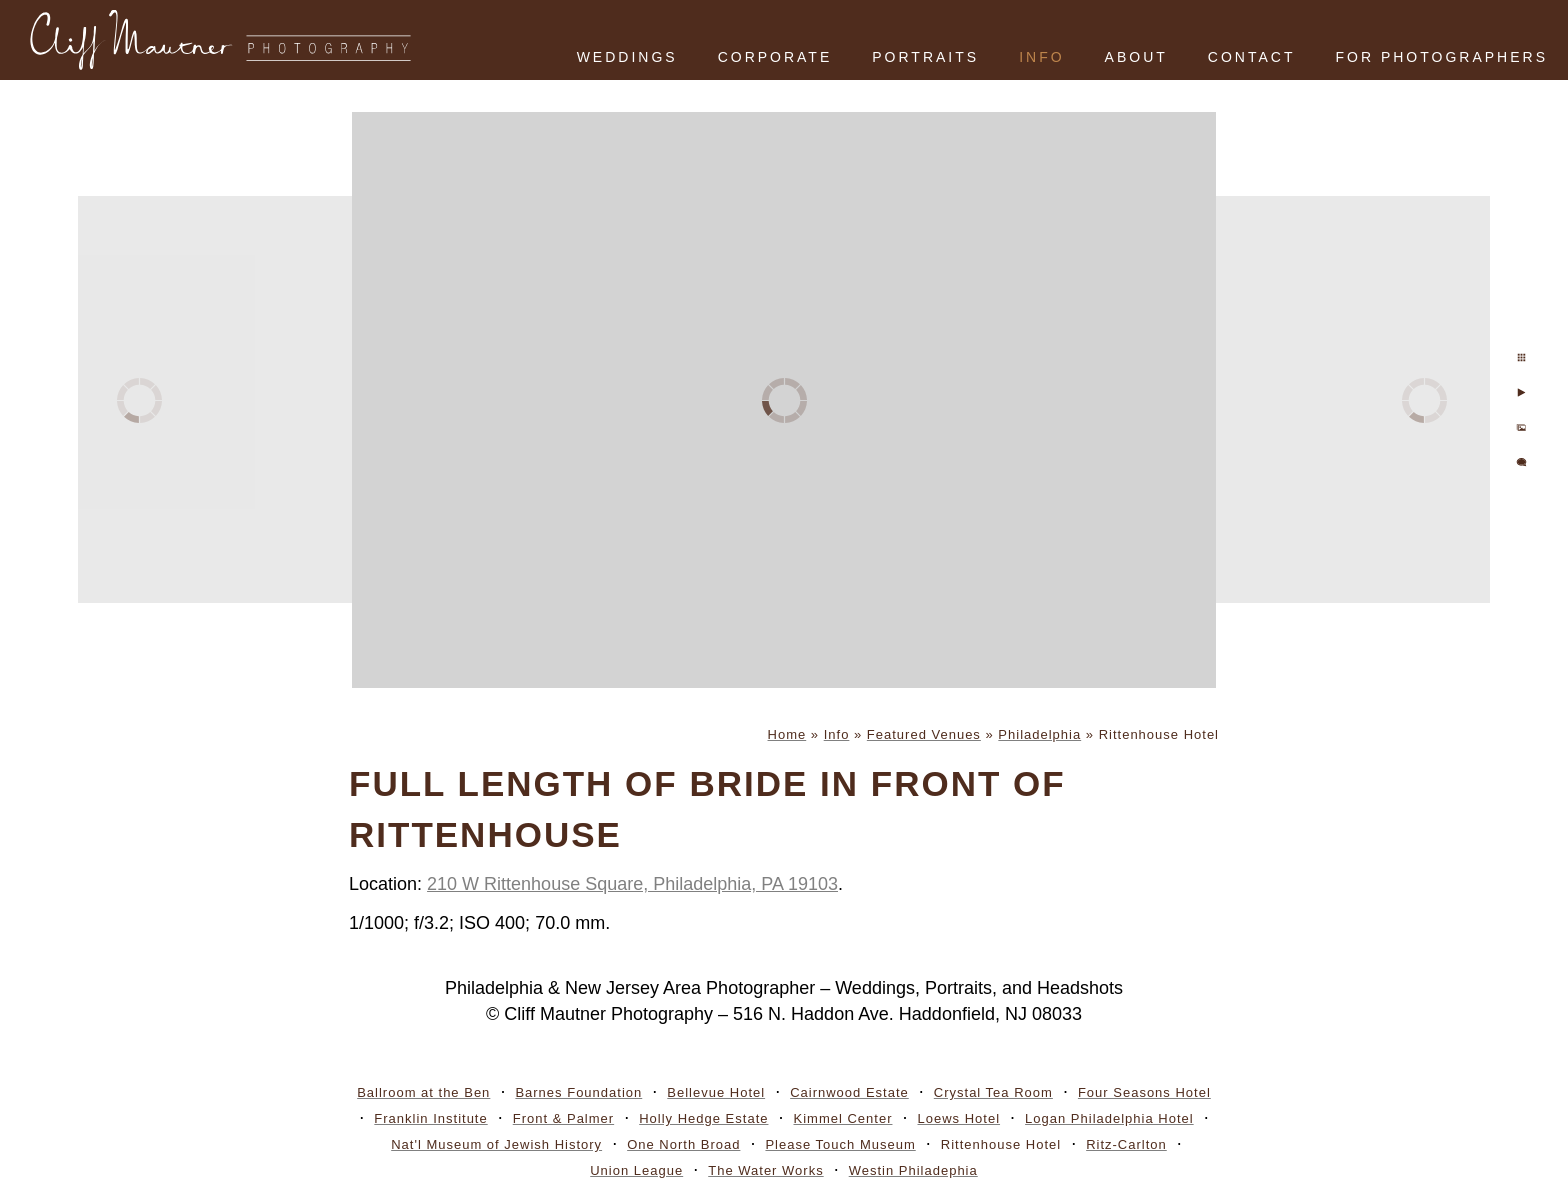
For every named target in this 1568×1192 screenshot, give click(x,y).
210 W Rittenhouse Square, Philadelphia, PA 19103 (632, 884)
